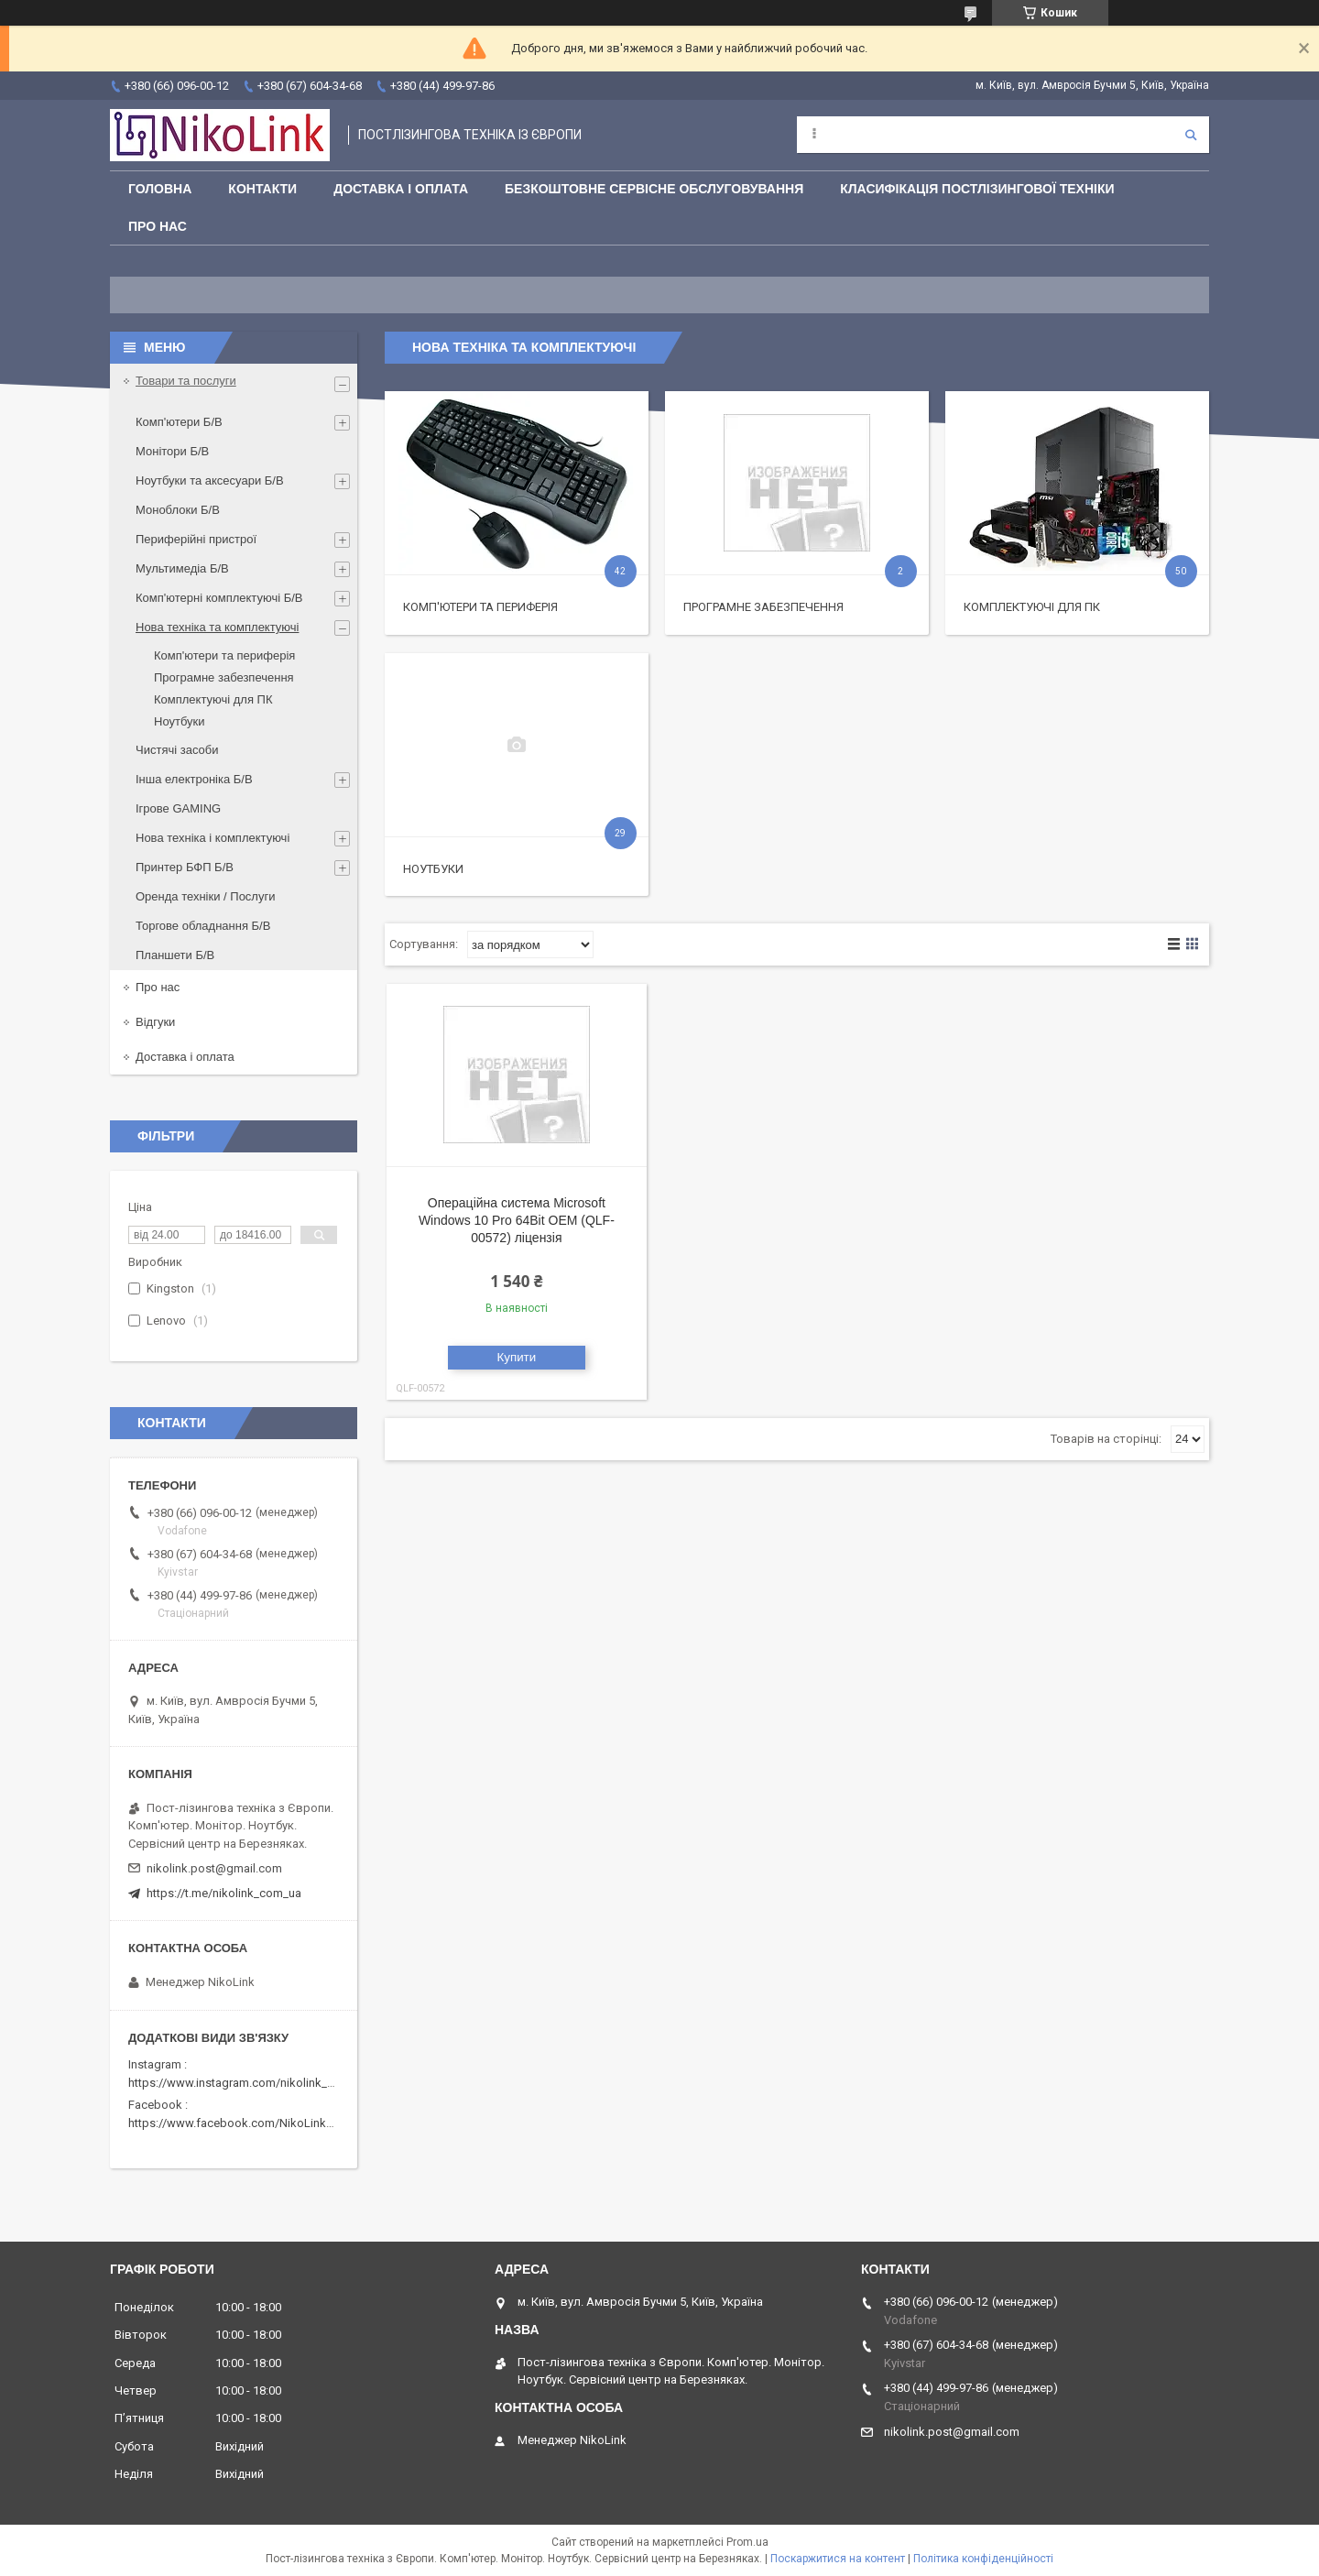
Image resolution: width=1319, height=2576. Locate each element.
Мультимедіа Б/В (182, 568)
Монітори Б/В (172, 451)
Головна (159, 188)
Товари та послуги (186, 380)
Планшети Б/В (175, 955)
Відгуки (155, 1022)
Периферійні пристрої (196, 539)
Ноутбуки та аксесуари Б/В (210, 480)
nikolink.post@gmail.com (214, 1868)
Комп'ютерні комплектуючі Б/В (219, 598)
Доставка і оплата (400, 188)
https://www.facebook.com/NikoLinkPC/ (236, 2123)
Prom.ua (747, 2542)
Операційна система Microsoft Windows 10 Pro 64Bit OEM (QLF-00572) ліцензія (517, 1220)
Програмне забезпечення (763, 607)
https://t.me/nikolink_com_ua (224, 1893)
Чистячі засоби (177, 750)
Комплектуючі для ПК (1032, 607)
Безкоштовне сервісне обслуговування (654, 188)
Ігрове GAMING (178, 808)
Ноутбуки (433, 869)
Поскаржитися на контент (837, 2558)
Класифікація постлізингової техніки (977, 188)
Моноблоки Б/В (178, 510)
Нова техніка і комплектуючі (212, 838)
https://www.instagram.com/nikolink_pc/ (236, 2083)
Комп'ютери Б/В (179, 422)
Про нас (157, 226)
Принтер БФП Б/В (185, 867)
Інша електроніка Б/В (194, 779)
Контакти (262, 188)
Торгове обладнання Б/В (203, 926)
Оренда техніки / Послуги (205, 896)
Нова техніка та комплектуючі (217, 627)
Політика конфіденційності (983, 2558)
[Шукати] (1190, 134)
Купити (517, 1357)
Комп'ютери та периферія (480, 607)
